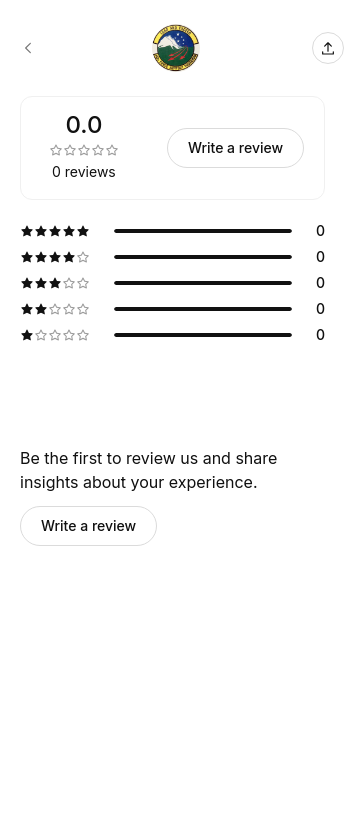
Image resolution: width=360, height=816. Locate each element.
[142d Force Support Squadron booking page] (28, 48)
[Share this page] (328, 48)
